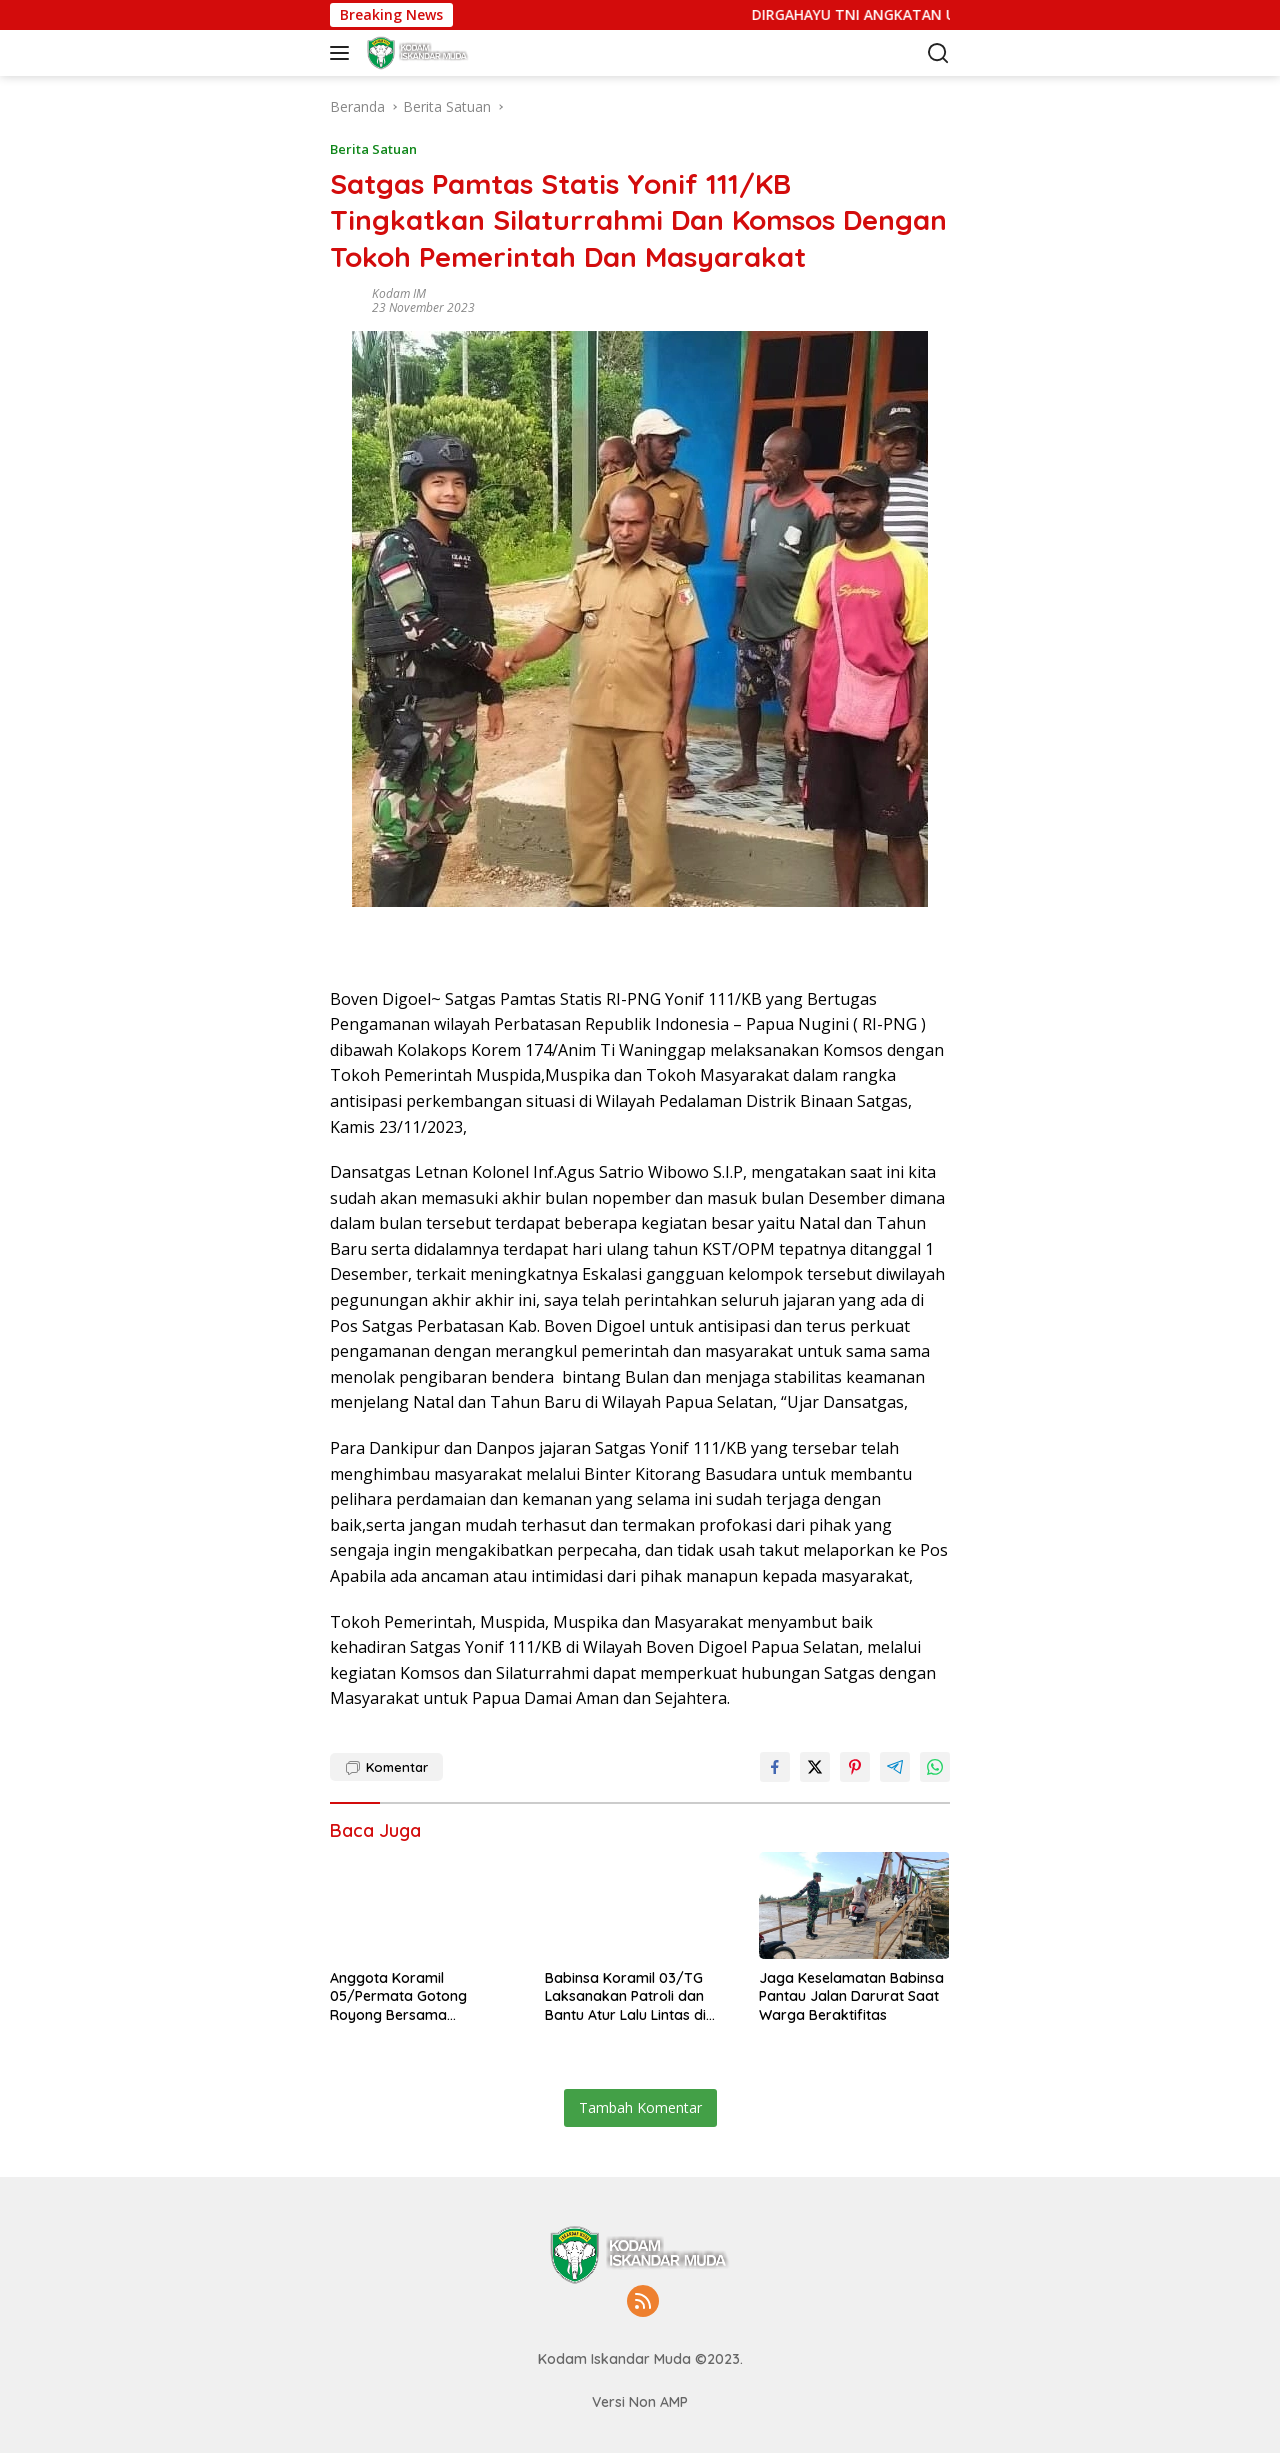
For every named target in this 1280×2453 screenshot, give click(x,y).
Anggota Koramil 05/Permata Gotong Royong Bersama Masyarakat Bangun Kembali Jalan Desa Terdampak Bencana (400, 1996)
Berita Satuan (373, 149)
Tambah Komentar (640, 2107)
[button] (343, 53)
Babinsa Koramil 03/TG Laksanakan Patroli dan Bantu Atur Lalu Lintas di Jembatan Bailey (625, 1996)
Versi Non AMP (640, 2402)
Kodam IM (399, 293)
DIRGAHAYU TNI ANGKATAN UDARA (936, 15)
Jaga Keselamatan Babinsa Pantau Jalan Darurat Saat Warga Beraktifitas (851, 1996)
